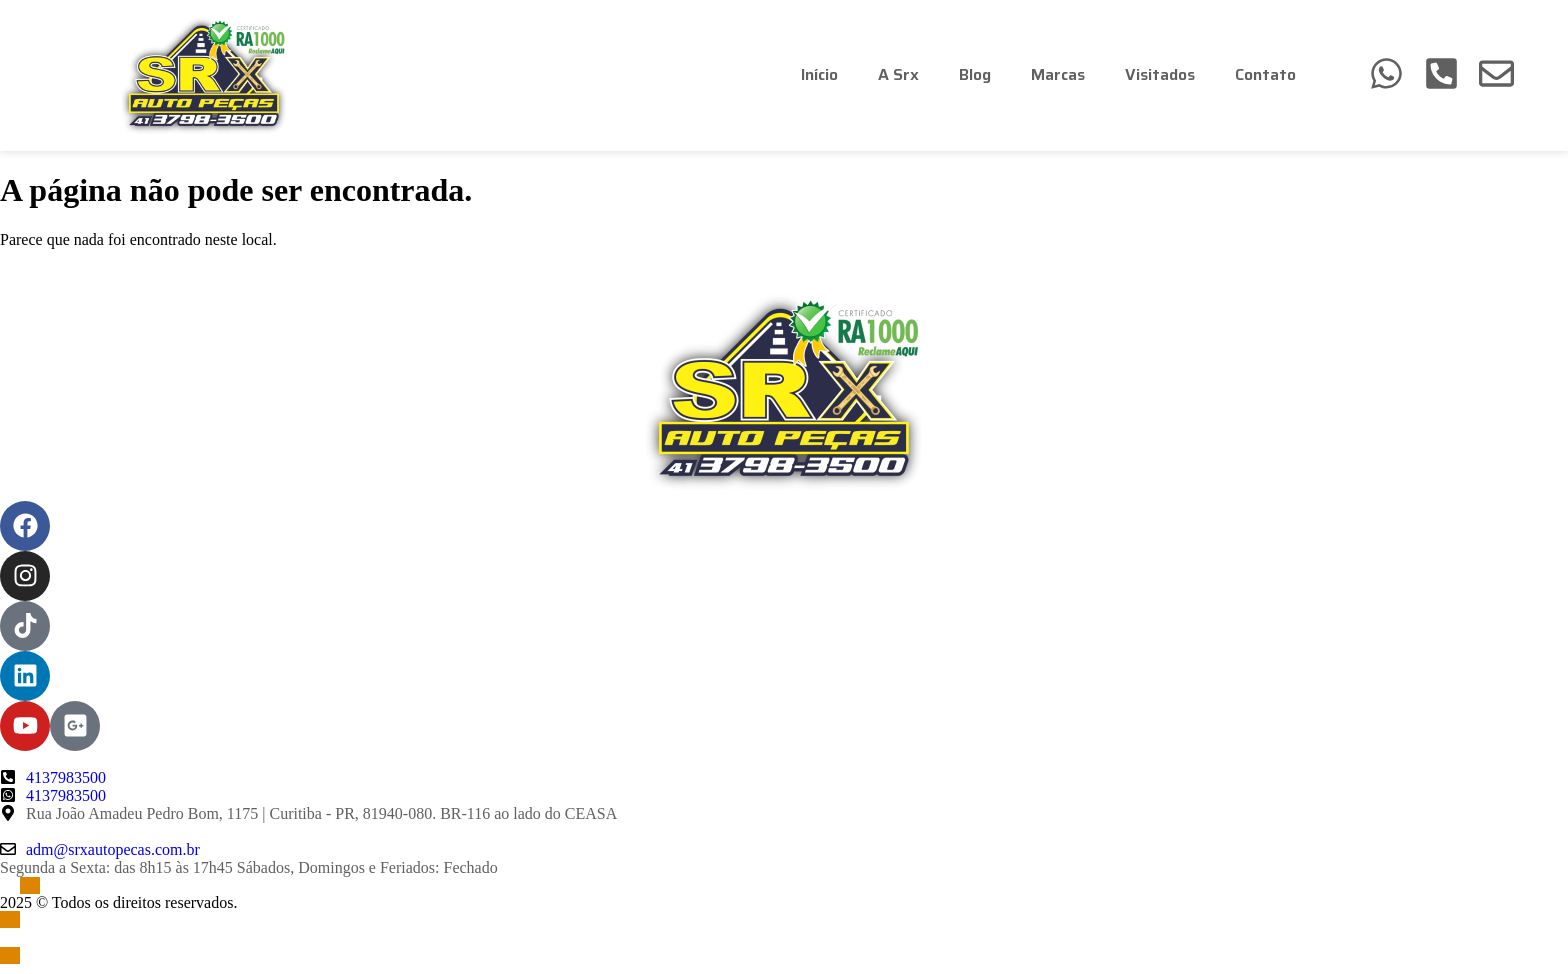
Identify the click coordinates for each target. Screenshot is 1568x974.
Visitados (1160, 74)
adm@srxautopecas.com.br (113, 849)
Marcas (1058, 74)
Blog (975, 74)
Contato (1265, 74)
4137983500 (66, 777)
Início (819, 74)
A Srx (898, 74)
